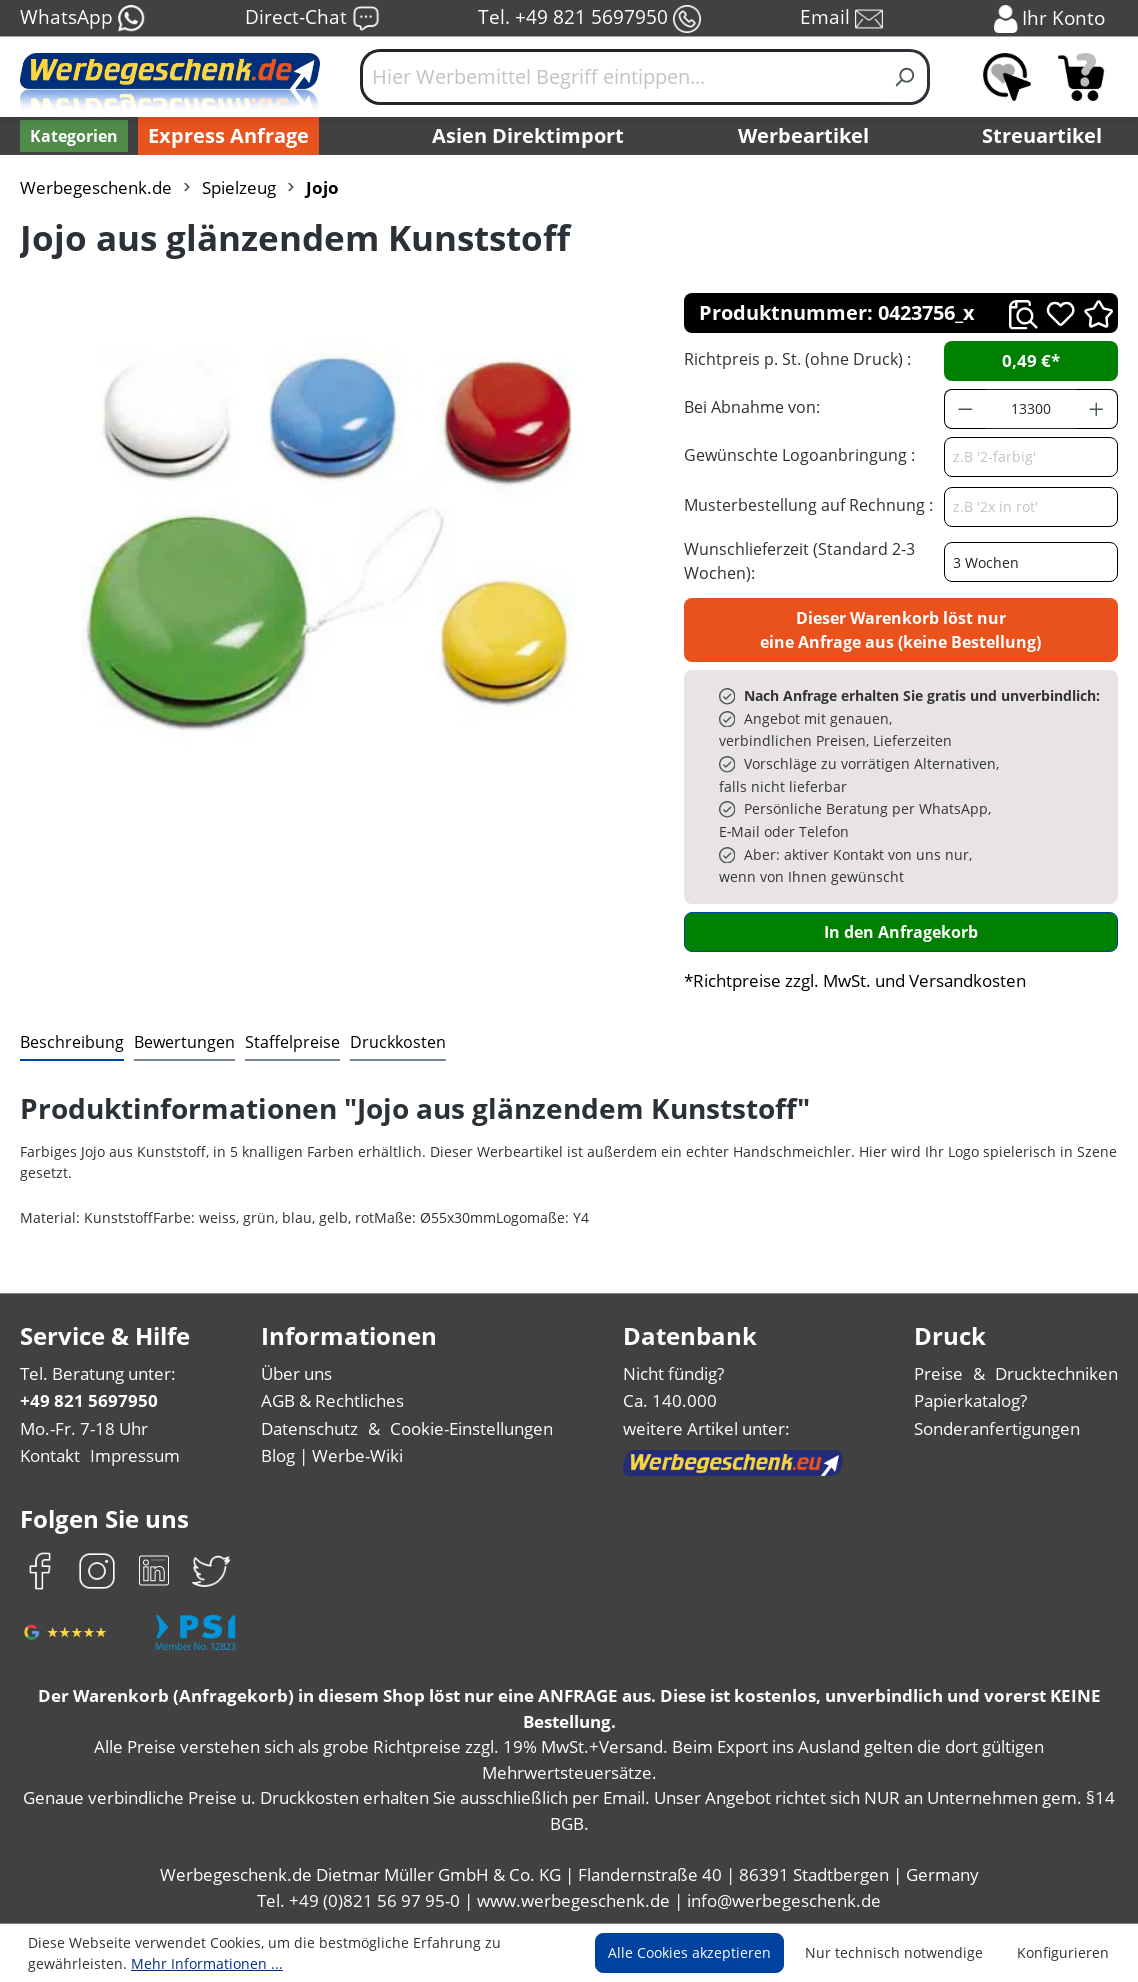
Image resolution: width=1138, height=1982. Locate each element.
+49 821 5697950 (89, 1400)
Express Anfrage (228, 135)
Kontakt (50, 1455)
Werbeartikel (803, 135)
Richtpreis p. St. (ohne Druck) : (797, 359)
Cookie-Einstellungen (471, 1428)
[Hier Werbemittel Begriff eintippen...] (621, 77)
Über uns (296, 1373)
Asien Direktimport (528, 135)
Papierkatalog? (970, 1400)
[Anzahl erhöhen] (1097, 409)
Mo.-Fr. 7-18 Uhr (84, 1428)
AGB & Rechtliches (332, 1400)
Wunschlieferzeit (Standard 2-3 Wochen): (799, 561)
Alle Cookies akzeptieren (689, 1952)
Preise (938, 1373)
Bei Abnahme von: (752, 407)
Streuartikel (1042, 135)
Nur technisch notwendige (894, 1952)
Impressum (135, 1455)
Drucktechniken (1056, 1373)
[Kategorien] (74, 136)
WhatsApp (83, 18)
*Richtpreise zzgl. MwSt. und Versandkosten (855, 980)
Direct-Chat (312, 18)
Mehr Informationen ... (207, 1963)
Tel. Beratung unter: (98, 1373)
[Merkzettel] (1007, 77)
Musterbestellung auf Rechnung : (808, 505)
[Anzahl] (1031, 409)
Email (841, 18)
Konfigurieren (1063, 1952)
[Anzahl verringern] (965, 409)
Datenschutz (309, 1428)
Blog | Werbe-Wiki (332, 1455)
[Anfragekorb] (1081, 77)
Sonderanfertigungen (997, 1428)
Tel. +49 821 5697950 (589, 18)
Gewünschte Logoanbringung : (799, 455)
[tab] (72, 1043)
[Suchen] (905, 77)
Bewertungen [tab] (184, 1042)
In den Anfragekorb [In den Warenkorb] (901, 932)
